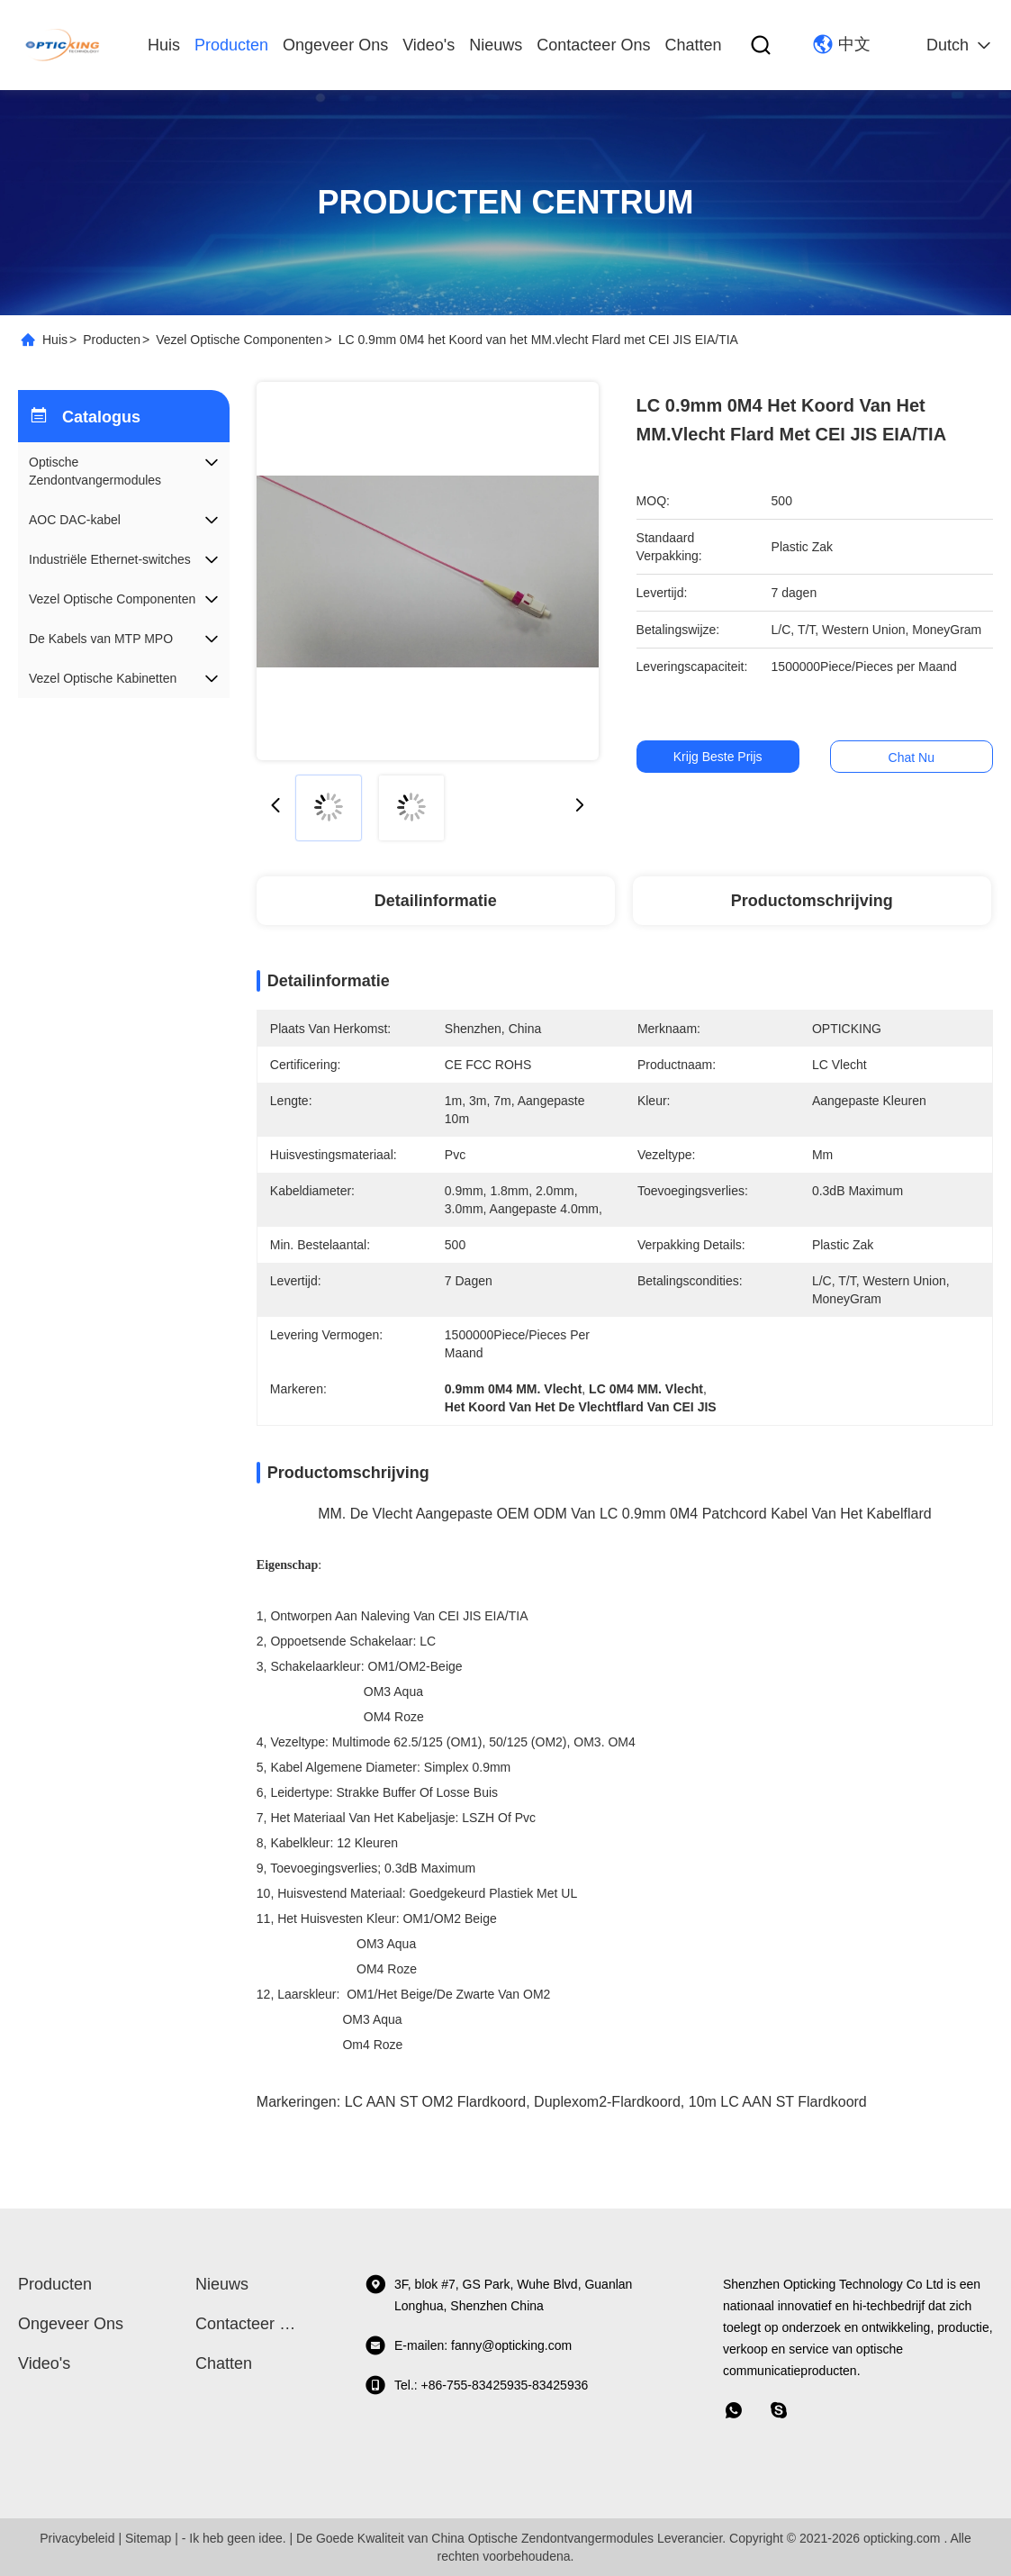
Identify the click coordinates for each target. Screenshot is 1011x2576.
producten (231, 45)
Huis (164, 45)
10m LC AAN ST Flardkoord (778, 2101)
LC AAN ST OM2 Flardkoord (436, 2101)
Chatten (692, 45)
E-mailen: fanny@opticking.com (468, 2345)
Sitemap (148, 2538)
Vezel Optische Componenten (239, 339)
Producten (111, 339)
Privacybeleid (77, 2538)
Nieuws (495, 45)
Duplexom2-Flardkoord (607, 2101)
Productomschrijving (812, 901)
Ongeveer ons (335, 45)
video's (428, 45)
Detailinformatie (436, 901)
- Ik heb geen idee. (234, 2538)
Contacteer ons (593, 45)
